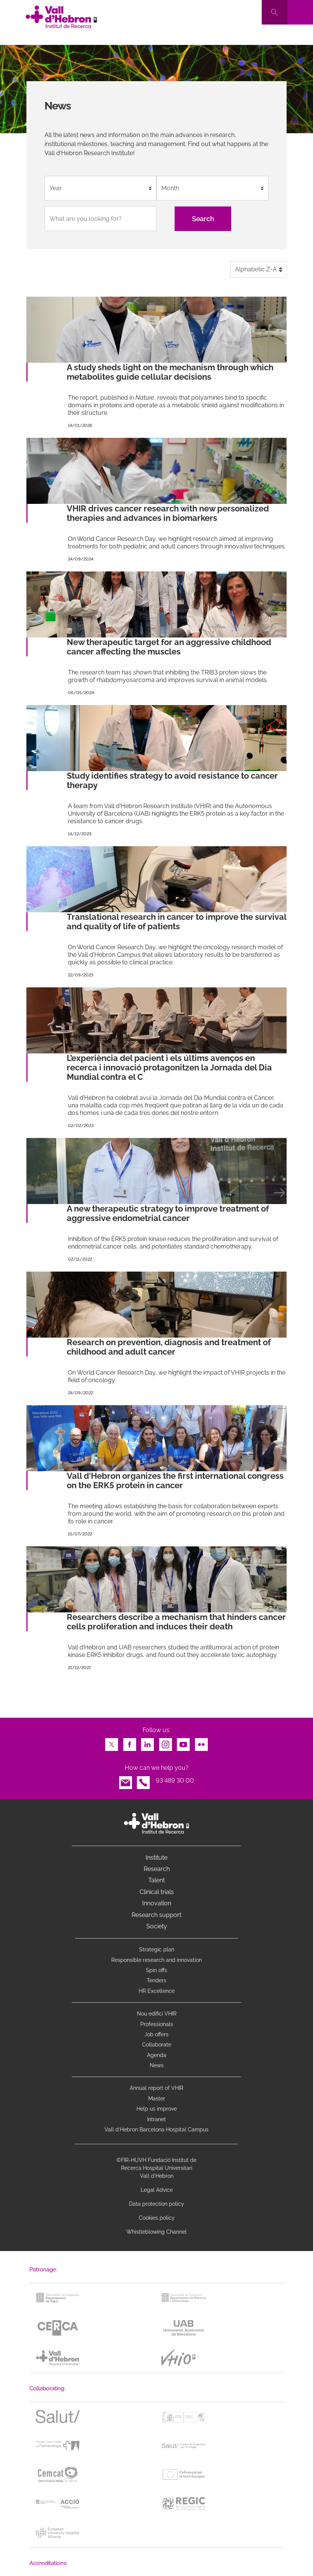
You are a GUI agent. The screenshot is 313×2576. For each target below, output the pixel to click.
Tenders (156, 1980)
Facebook (129, 1742)
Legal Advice (157, 2190)
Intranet (156, 2119)
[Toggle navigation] (300, 12)
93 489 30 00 (175, 1780)
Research (157, 1868)
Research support (156, 1915)
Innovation (156, 1903)
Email (125, 1780)
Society (156, 1926)
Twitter (111, 1742)
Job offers (156, 2034)
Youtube (183, 1742)
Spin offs (156, 1970)
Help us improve (157, 2109)
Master (156, 2099)
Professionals (156, 2024)
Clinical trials (157, 1891)
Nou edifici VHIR (156, 2014)
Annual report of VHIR (156, 2088)
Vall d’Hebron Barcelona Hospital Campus (156, 2129)
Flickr (201, 1742)
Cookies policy (157, 2218)
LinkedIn (147, 1742)
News (157, 2065)
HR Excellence (157, 1991)
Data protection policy (156, 2204)
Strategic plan (156, 1949)
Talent (156, 1880)
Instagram (165, 1742)
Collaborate (156, 2045)
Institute (156, 1857)
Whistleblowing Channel (156, 2232)
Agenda (156, 2055)
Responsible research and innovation (156, 1960)
